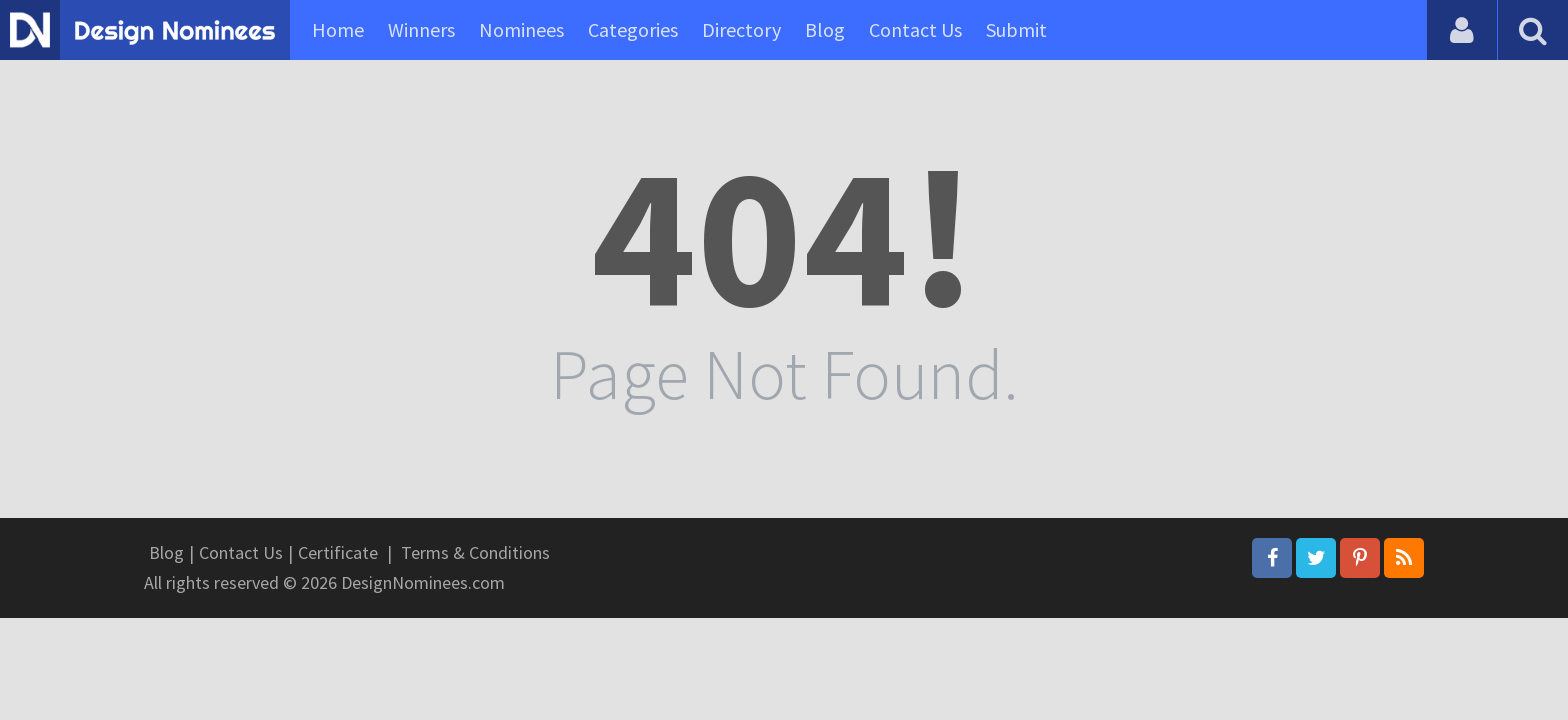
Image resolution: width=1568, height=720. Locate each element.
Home (338, 29)
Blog (825, 29)
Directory (741, 29)
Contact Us (915, 29)
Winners (421, 29)
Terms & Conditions (475, 552)
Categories (633, 29)
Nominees (521, 29)
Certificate (338, 552)
